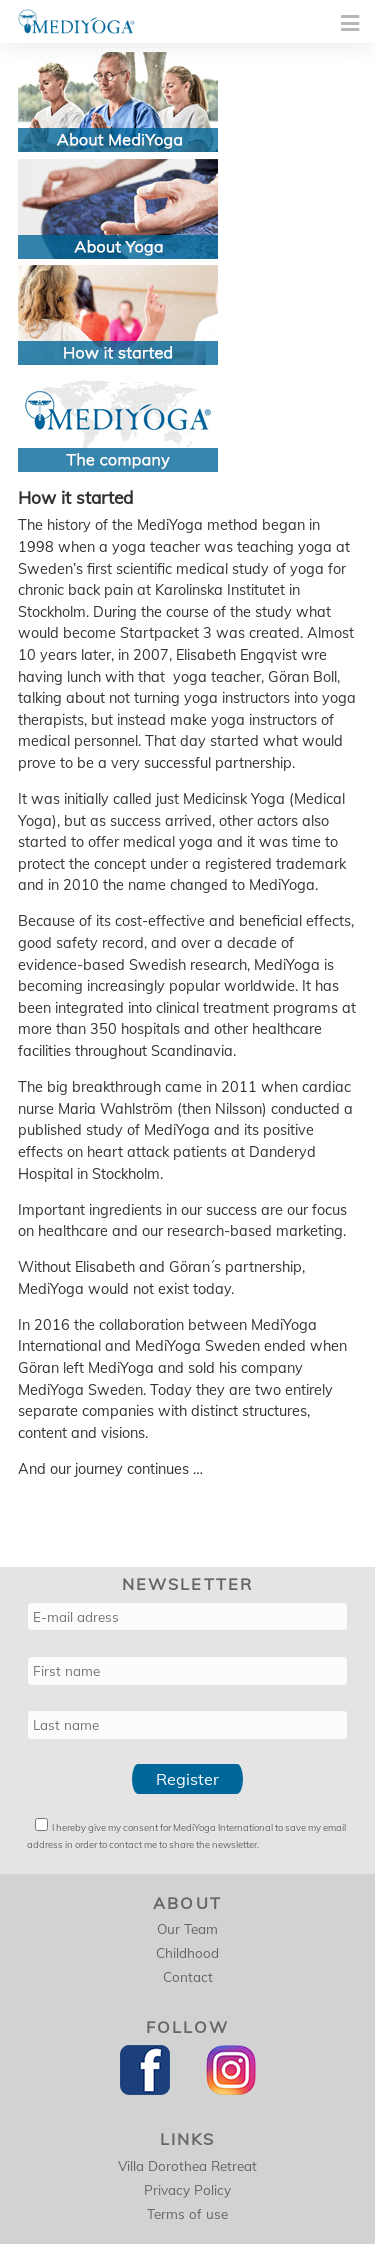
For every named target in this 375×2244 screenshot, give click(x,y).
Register (187, 1779)
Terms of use (187, 2213)
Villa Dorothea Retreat (187, 2165)
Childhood (187, 1952)
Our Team (187, 1928)
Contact (188, 1976)
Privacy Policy (187, 2189)
